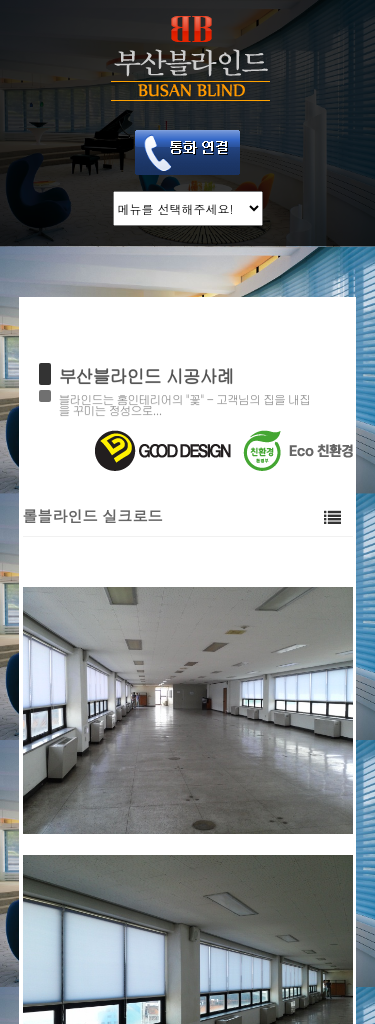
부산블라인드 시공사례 (146, 375)
